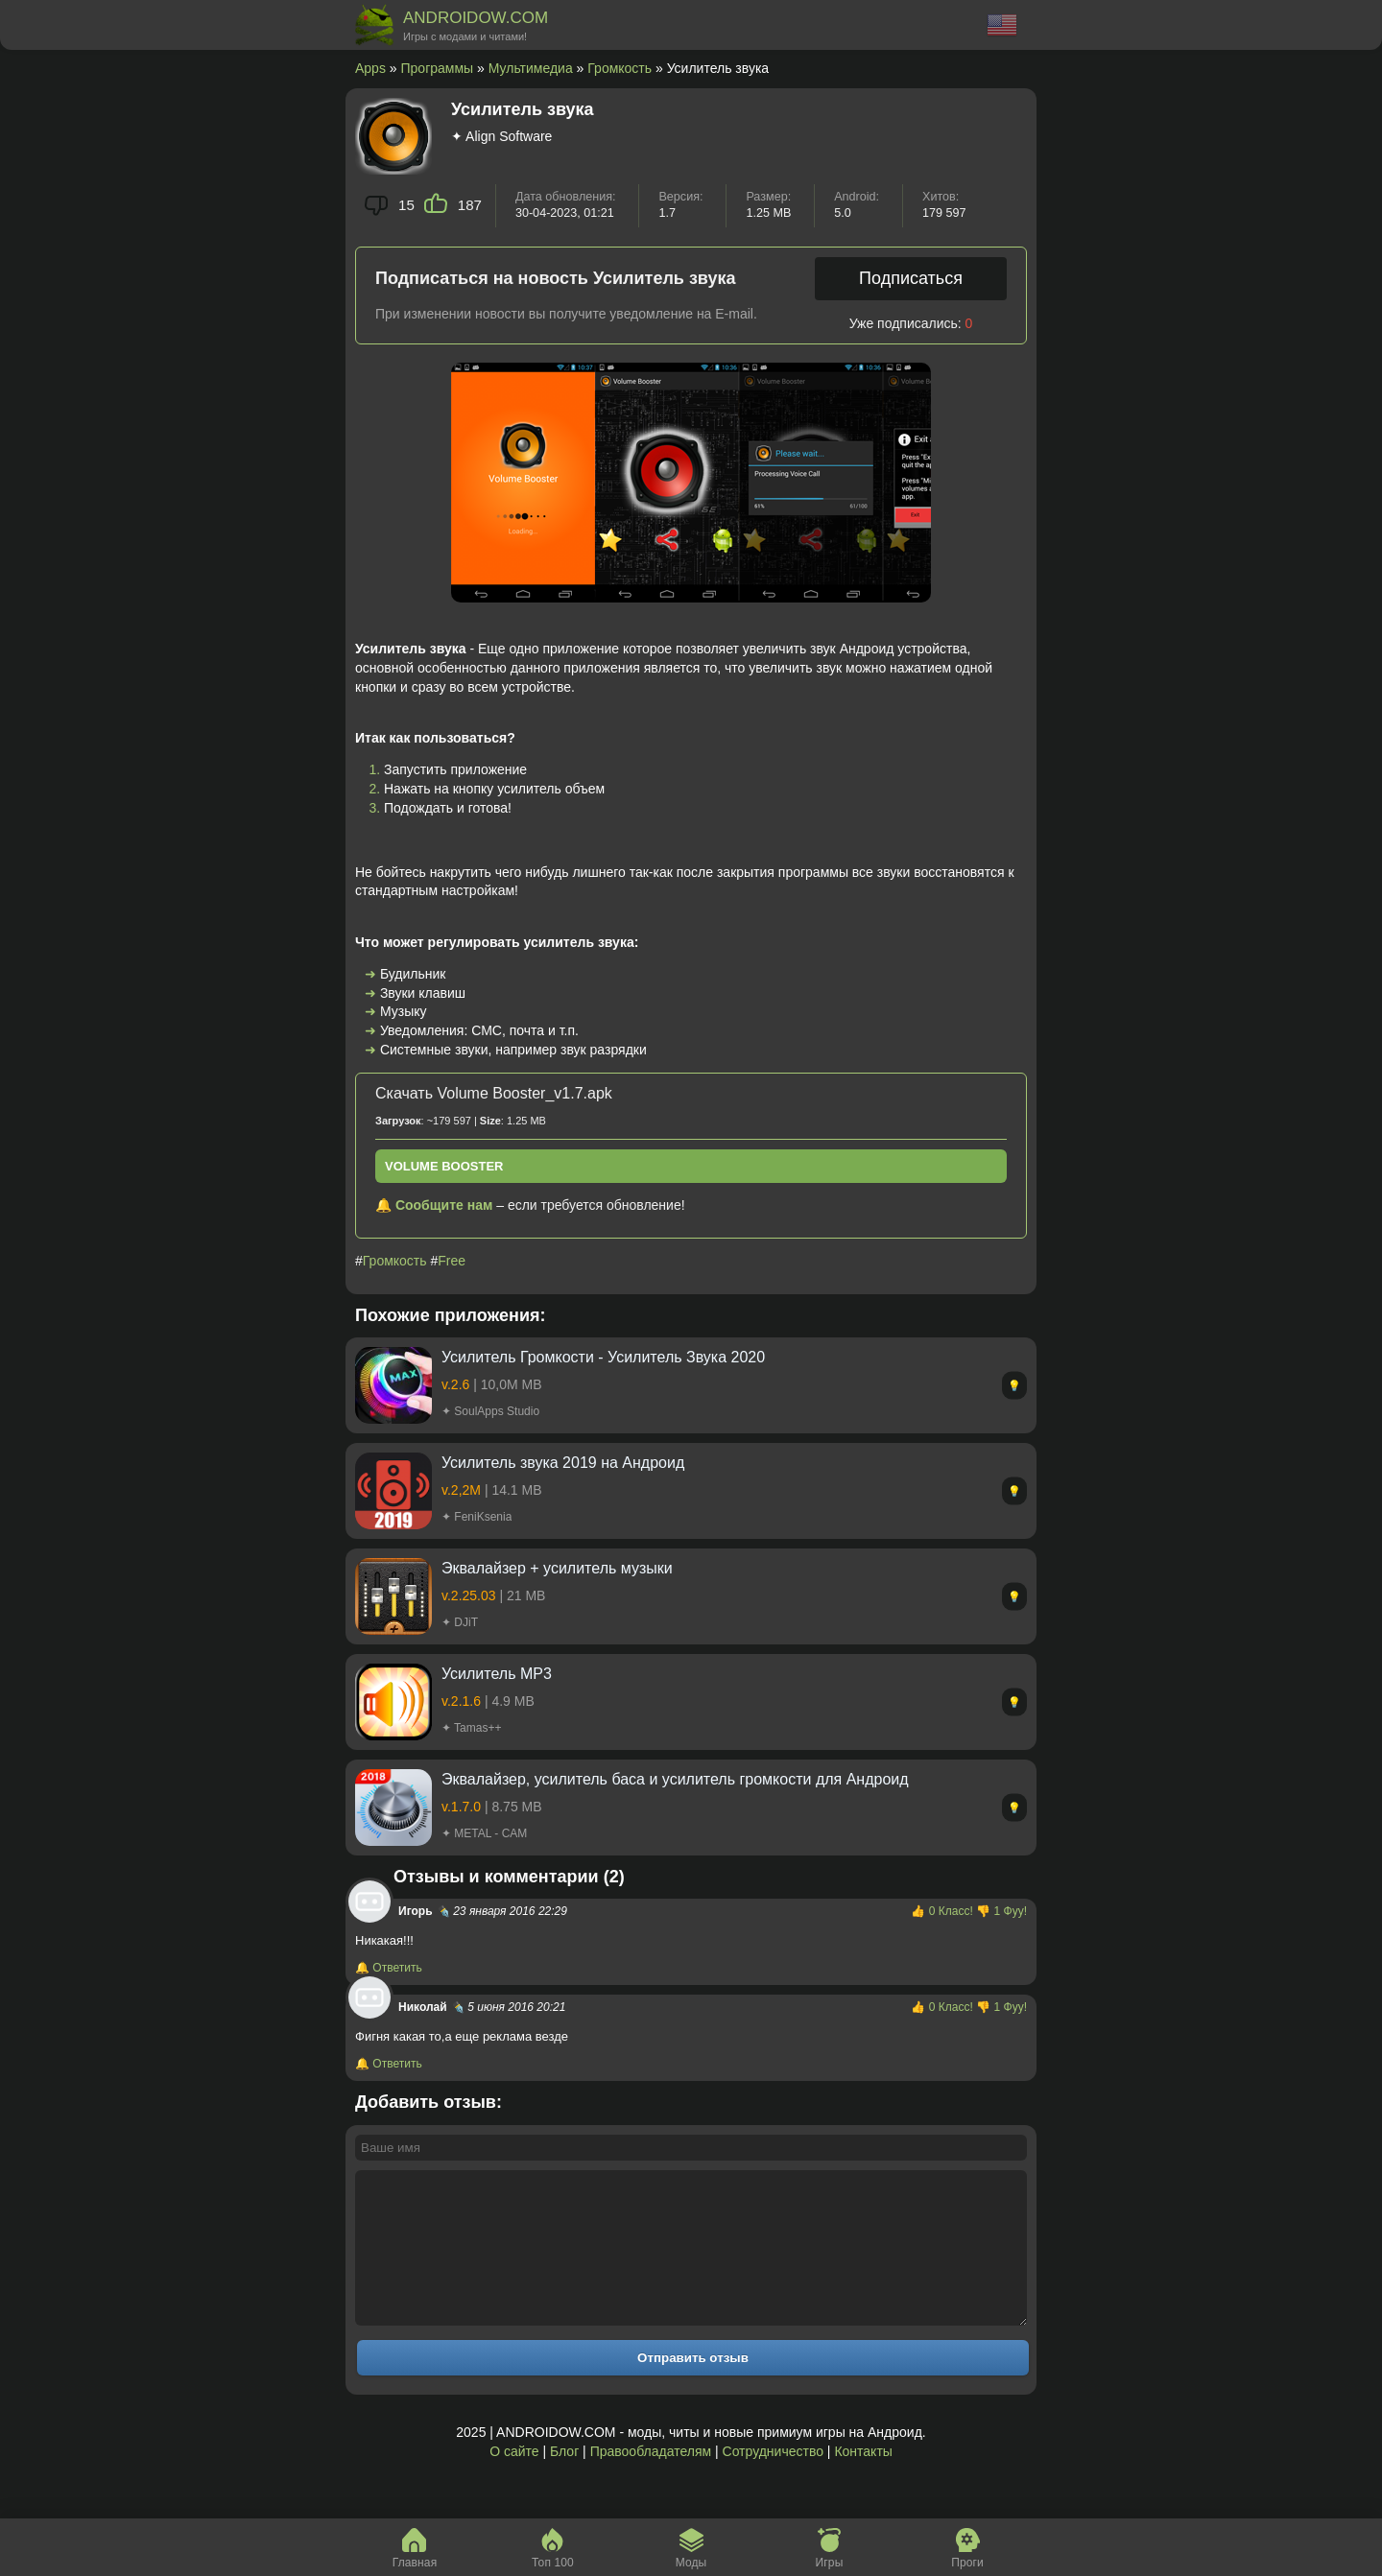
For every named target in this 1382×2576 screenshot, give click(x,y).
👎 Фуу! (1001, 1911)
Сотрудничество (773, 2480)
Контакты (863, 2480)
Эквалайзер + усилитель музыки (557, 1568)
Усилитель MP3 (496, 1674)
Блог (564, 2480)
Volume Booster (444, 1166)
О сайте (513, 2480)
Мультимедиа (530, 68)
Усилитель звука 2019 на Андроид (562, 1462)
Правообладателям (650, 2480)
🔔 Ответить (388, 1967)
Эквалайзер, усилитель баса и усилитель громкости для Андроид (675, 1779)
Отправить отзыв (693, 2386)
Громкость (619, 68)
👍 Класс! (943, 1911)
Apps (370, 68)
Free (451, 1260)
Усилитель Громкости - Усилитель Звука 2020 (603, 1357)
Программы (437, 68)
